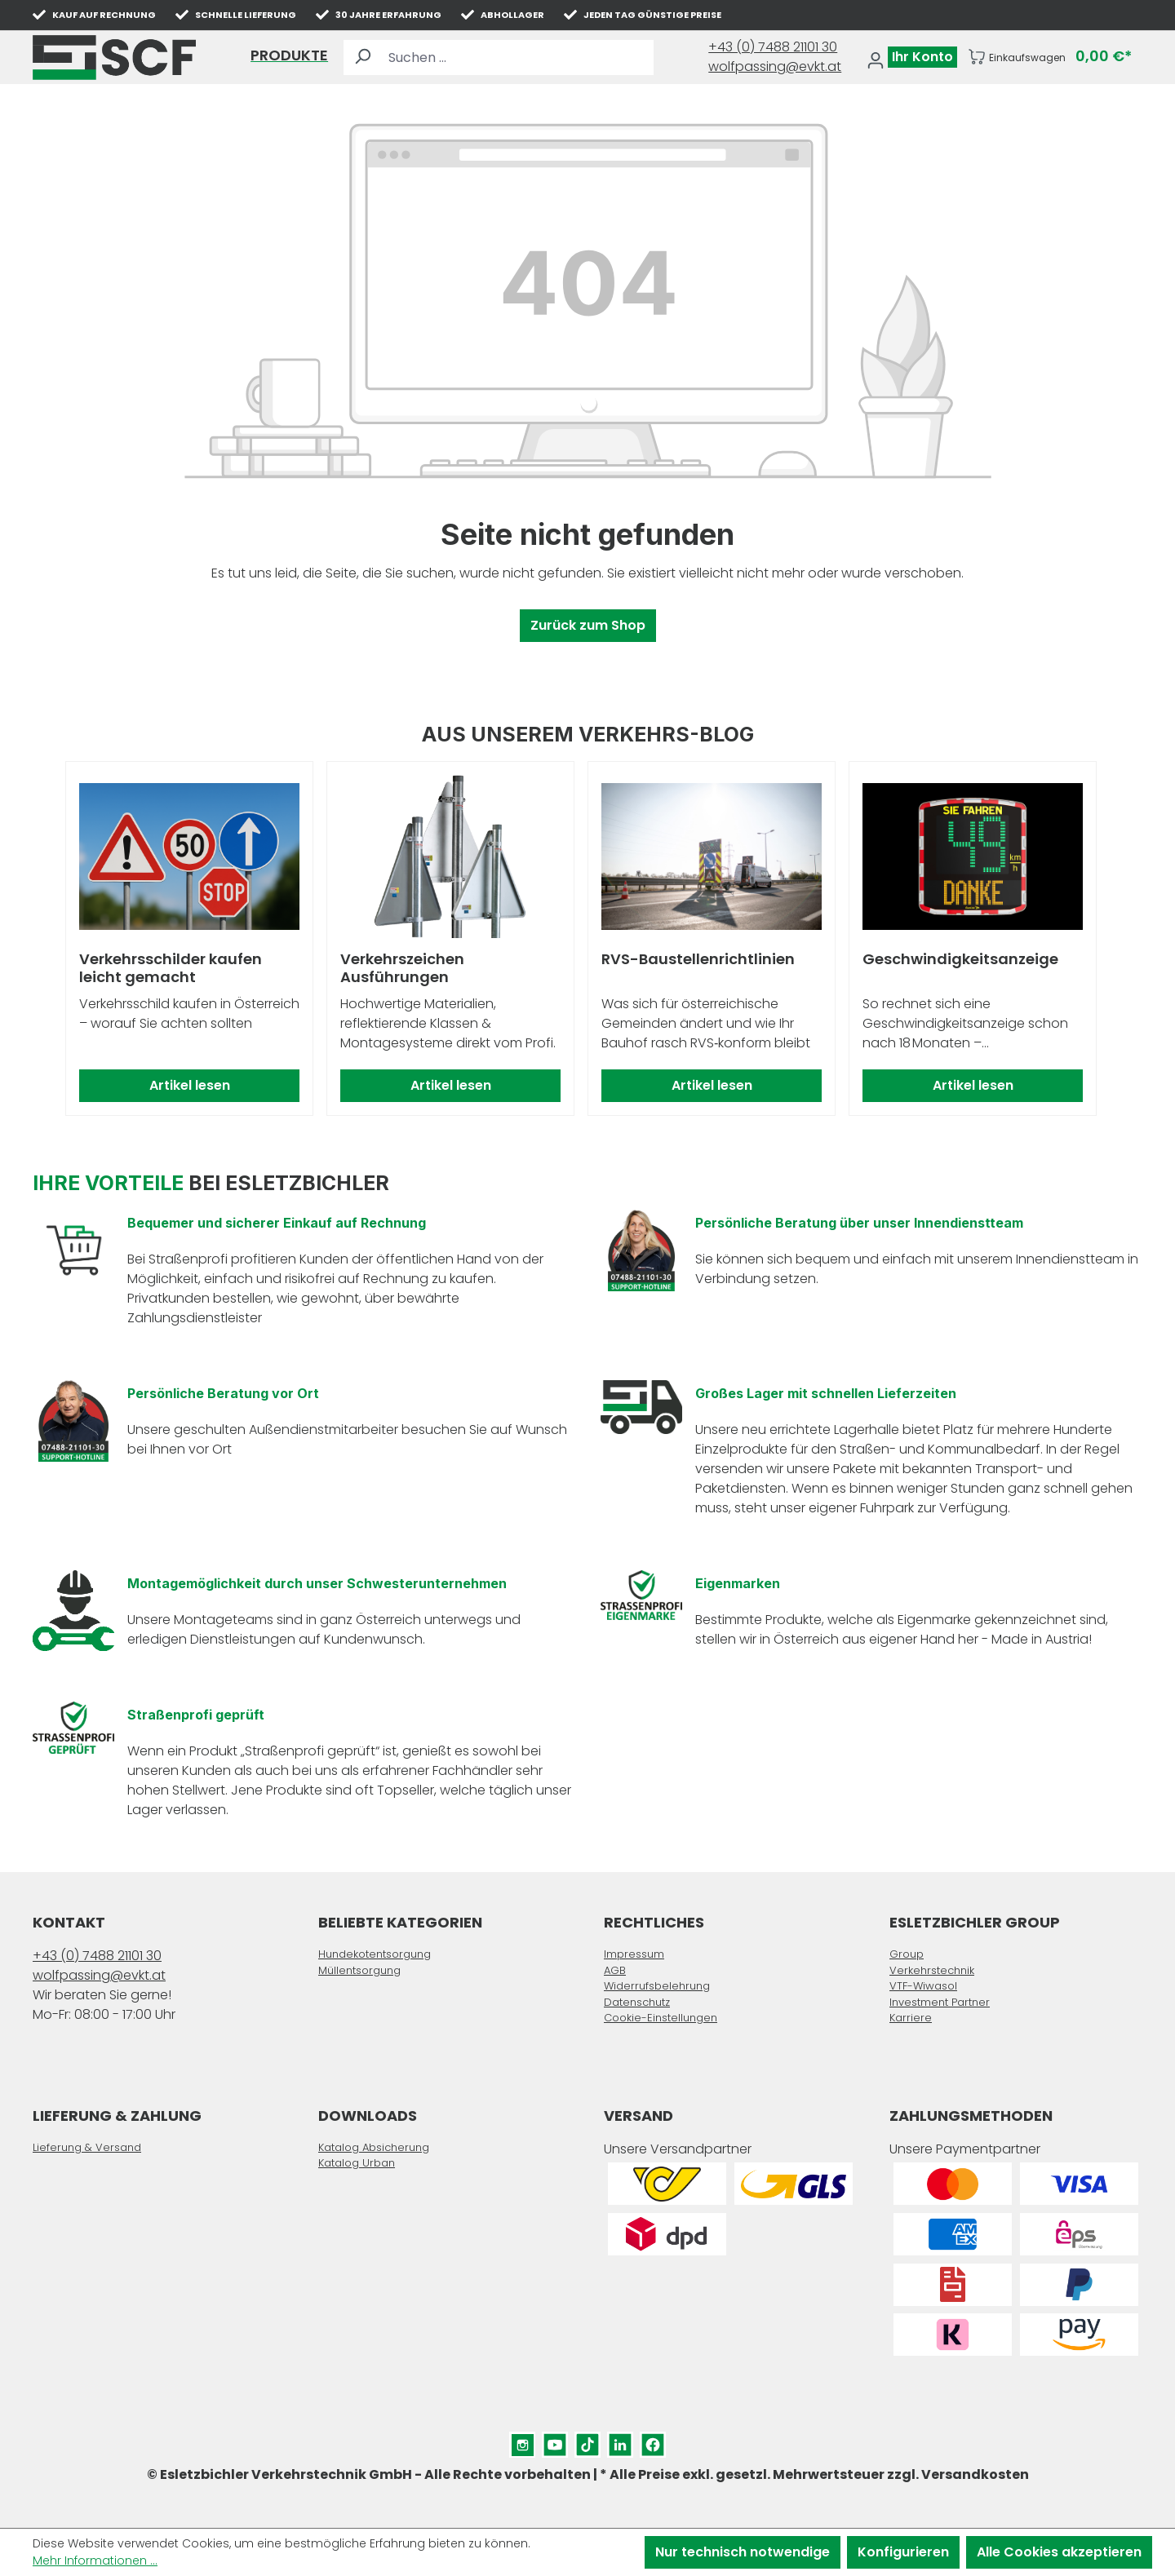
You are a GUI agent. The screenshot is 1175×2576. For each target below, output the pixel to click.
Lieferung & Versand (87, 2147)
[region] (587, 939)
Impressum (634, 1954)
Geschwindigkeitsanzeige (960, 959)
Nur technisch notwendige (742, 2552)
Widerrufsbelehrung (657, 1986)
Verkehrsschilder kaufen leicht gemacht (170, 968)
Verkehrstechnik (931, 1970)
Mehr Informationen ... (95, 2560)
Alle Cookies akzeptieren (1059, 2552)
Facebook (653, 2441)
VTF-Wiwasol (923, 1986)
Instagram (522, 2441)
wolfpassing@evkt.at (774, 66)
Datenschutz (637, 2002)
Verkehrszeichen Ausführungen (402, 968)
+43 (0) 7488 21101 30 (772, 47)
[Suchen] (362, 57)
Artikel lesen (189, 1085)
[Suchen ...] (517, 57)
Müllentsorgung (359, 1970)
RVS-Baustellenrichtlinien (698, 959)
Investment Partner (939, 2002)
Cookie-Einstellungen (660, 2017)
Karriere (910, 2017)
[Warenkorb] (1049, 57)
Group (906, 1954)
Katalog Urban (356, 2163)
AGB (615, 1970)
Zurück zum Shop (587, 625)
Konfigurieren (903, 2552)
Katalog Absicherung (373, 2147)
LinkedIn (620, 2441)
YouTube (555, 2441)
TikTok (587, 2441)
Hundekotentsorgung (374, 1954)
